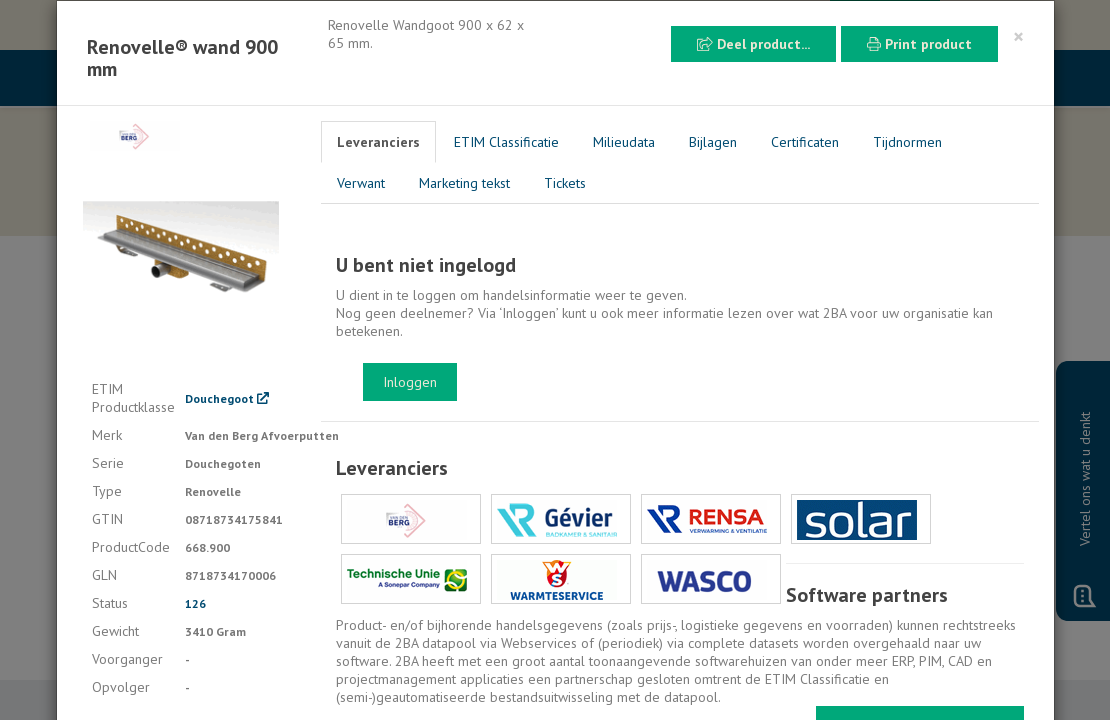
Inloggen (410, 382)
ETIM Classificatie (506, 142)
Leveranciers (378, 142)
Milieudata (624, 142)
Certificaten (805, 142)
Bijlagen (713, 142)
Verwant (361, 183)
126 (195, 603)
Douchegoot (227, 398)
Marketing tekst (464, 183)
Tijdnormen (907, 142)
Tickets (565, 183)
